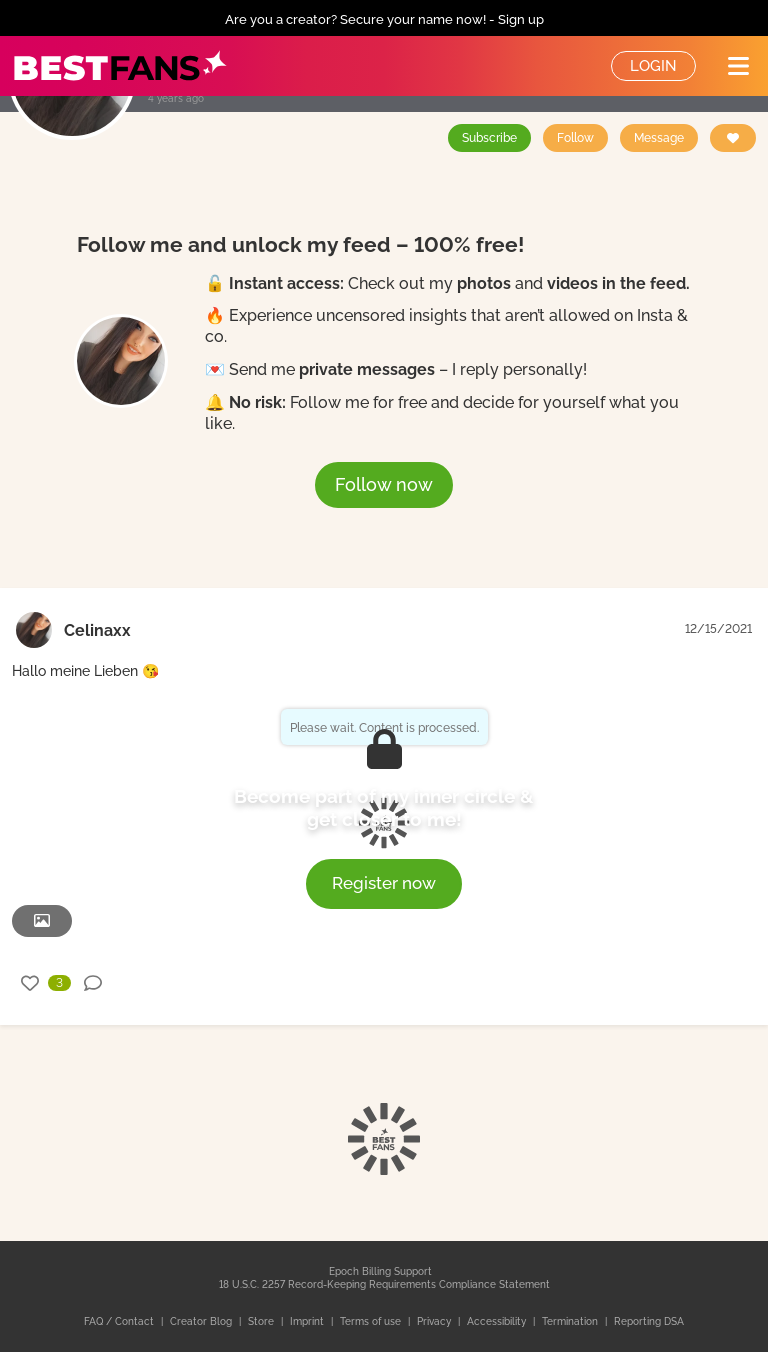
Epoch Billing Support (380, 1271)
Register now (384, 883)
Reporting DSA (649, 1321)
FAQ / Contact (120, 1321)
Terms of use (372, 1321)
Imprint (308, 1321)
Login (653, 66)
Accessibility (498, 1321)
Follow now (384, 484)
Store (262, 1321)
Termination (571, 1321)
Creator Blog (202, 1321)
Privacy (435, 1321)
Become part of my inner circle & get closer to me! (384, 808)
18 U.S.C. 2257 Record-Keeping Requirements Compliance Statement (384, 1284)
